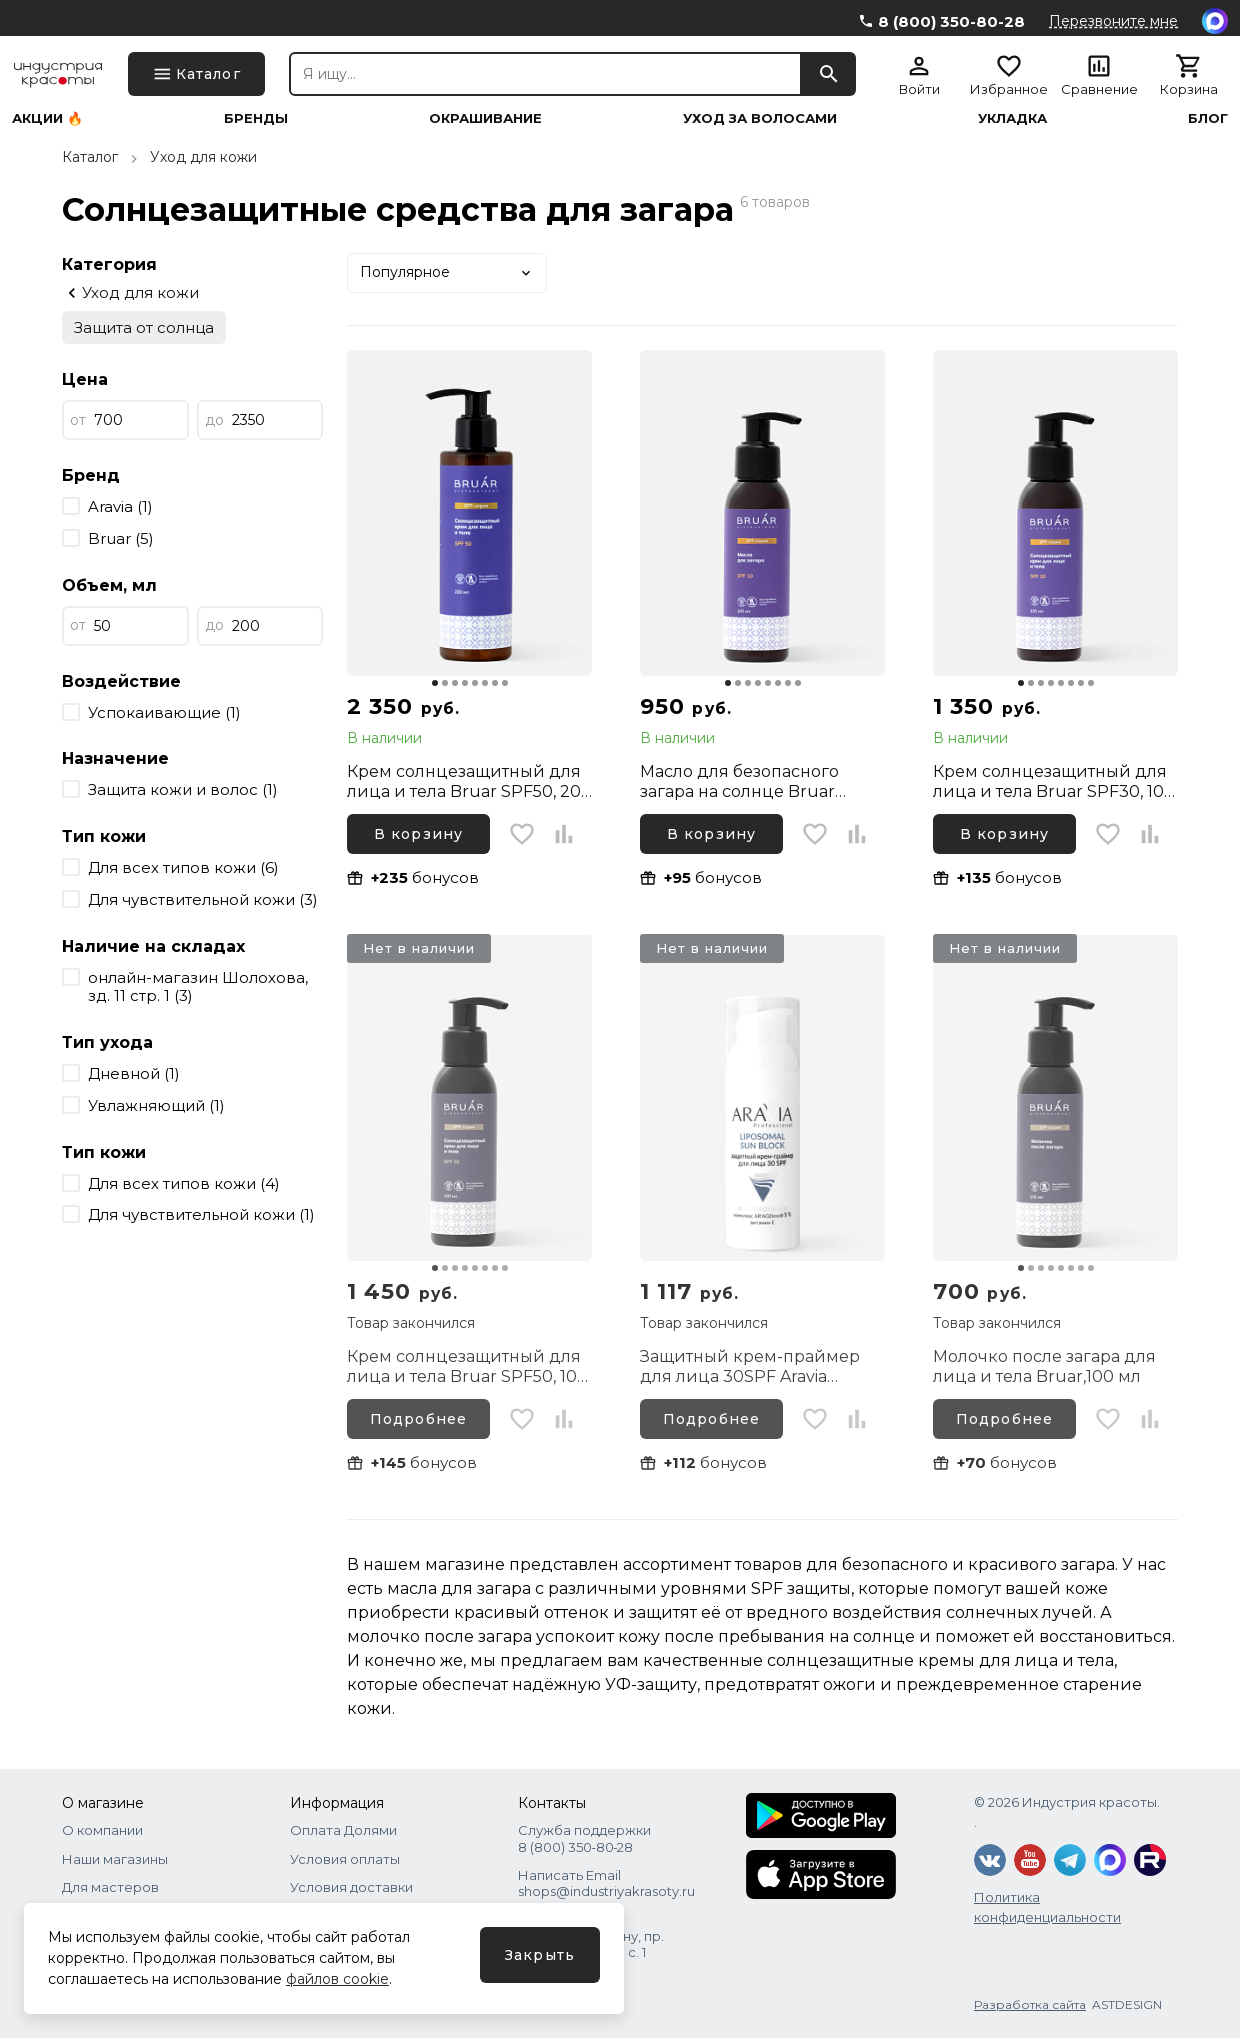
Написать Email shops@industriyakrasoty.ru (606, 1883)
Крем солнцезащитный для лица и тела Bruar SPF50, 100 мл (467, 1367)
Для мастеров (110, 1887)
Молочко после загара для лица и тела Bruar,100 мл (1044, 1366)
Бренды (256, 118)
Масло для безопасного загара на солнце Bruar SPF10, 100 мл (739, 782)
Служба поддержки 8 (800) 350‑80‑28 (584, 1838)
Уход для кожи (203, 157)
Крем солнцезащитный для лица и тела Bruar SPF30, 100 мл (1054, 782)
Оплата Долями (343, 1830)
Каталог (90, 157)
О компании (102, 1830)
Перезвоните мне (1113, 21)
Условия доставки (351, 1887)
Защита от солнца (144, 327)
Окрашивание (485, 118)
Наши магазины (115, 1859)
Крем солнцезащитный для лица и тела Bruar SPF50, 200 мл (469, 782)
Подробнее (418, 1419)
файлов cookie (337, 1979)
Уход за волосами (760, 118)
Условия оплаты (345, 1859)
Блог (1208, 118)
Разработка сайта (1030, 2004)
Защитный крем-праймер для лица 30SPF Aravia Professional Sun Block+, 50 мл (750, 1367)
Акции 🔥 (47, 118)
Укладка (1012, 118)
